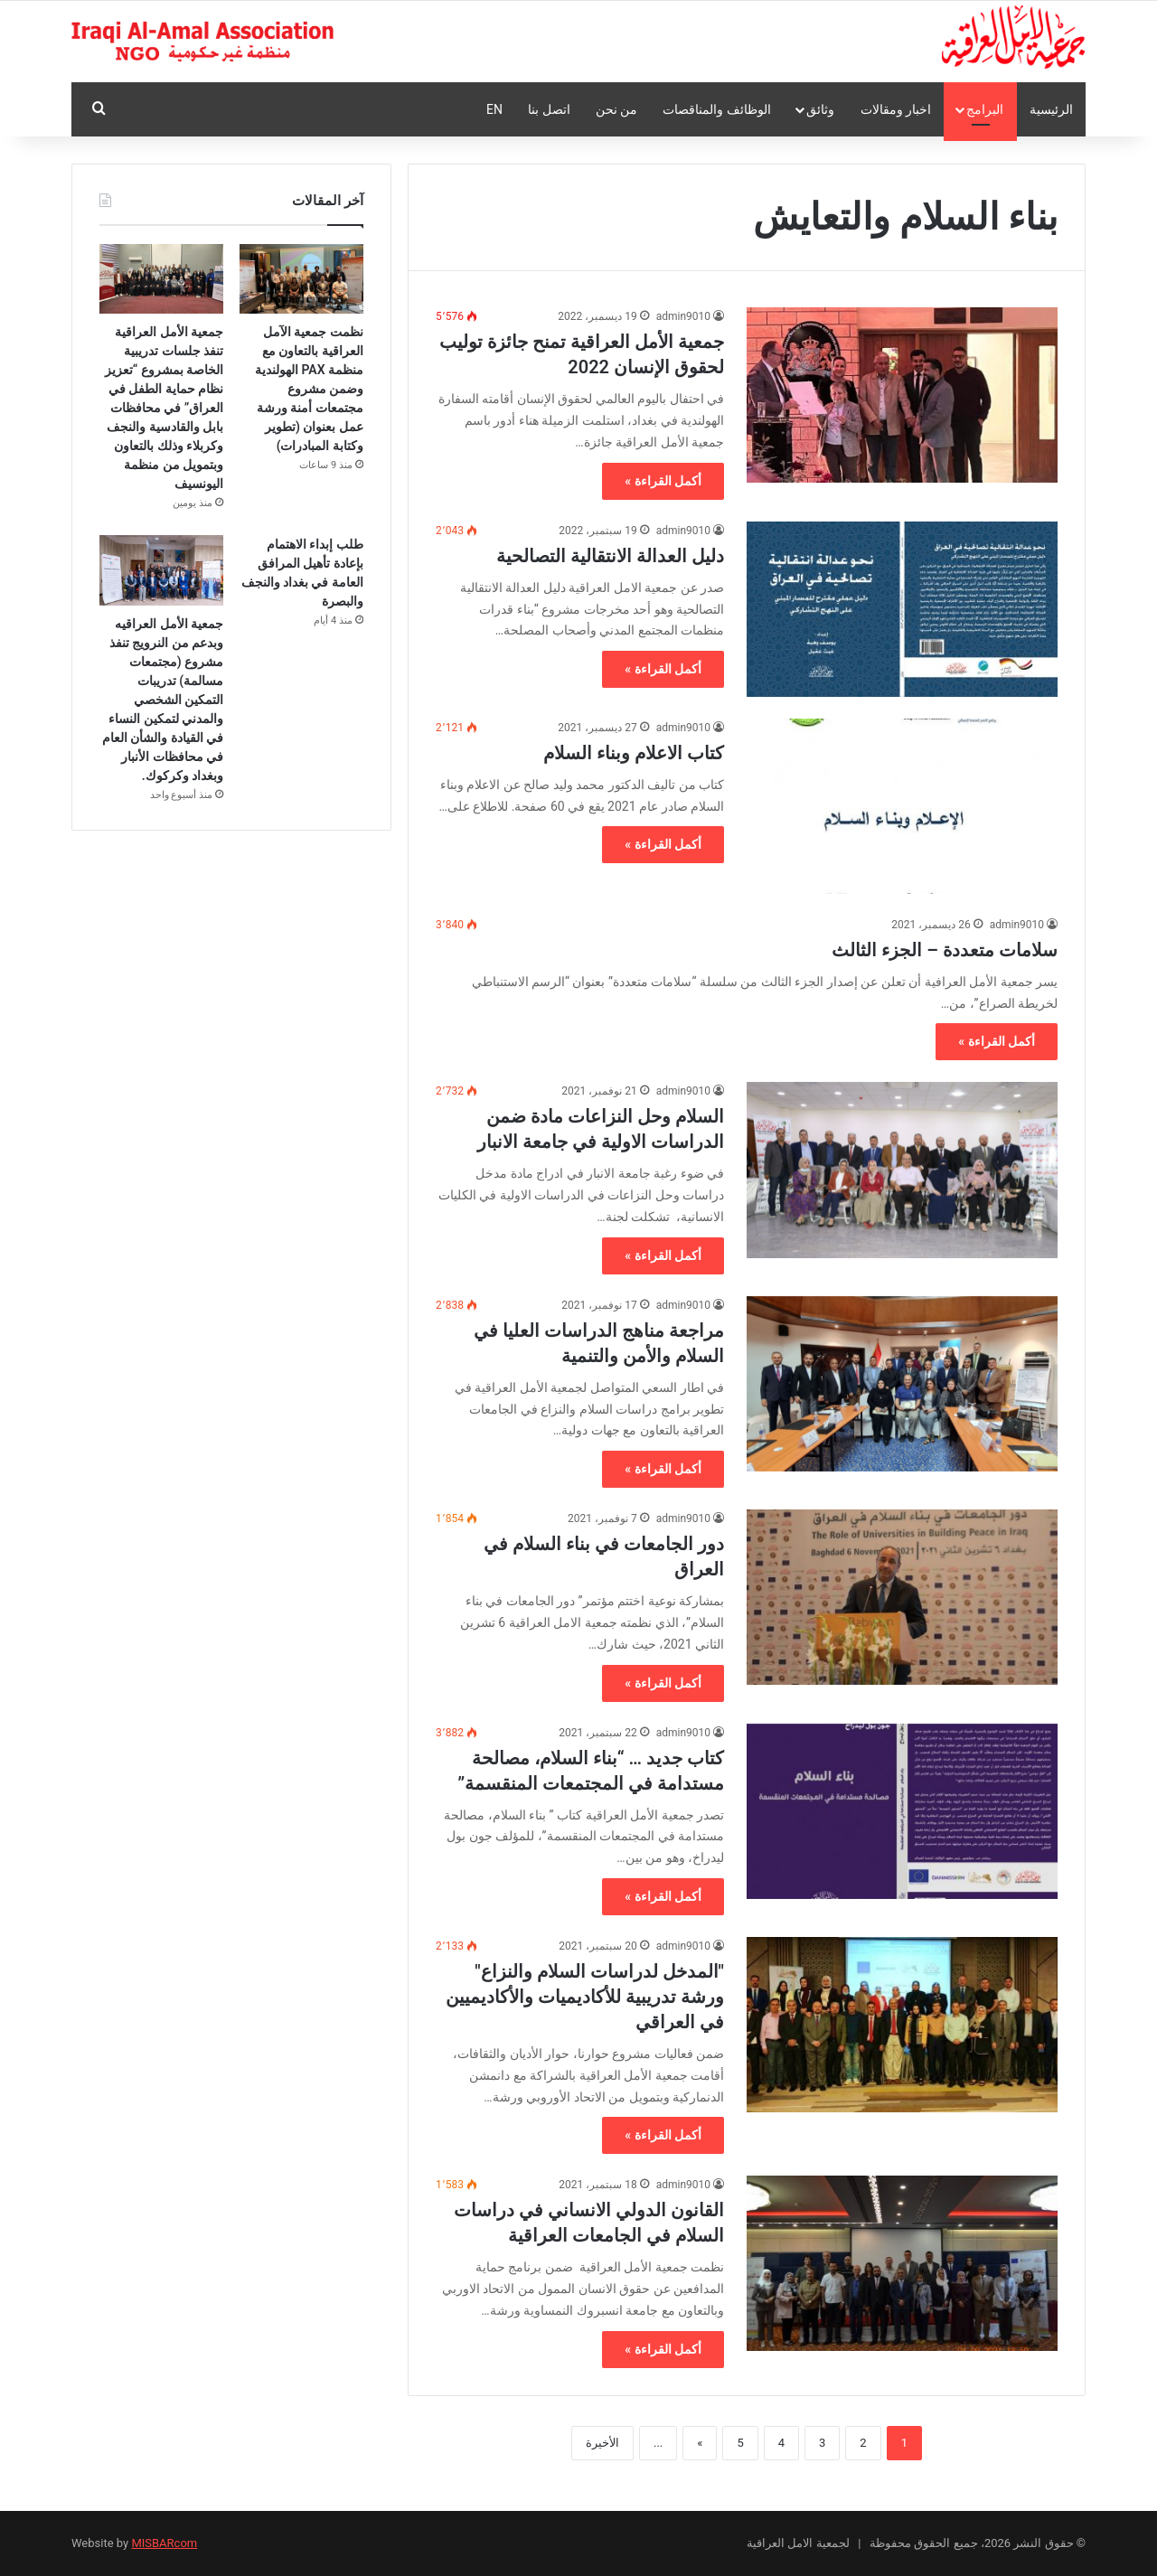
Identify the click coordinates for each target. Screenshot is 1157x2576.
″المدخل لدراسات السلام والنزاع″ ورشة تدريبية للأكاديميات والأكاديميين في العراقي (585, 1996)
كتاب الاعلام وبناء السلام (633, 753)
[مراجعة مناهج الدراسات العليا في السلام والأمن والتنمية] (902, 1383)
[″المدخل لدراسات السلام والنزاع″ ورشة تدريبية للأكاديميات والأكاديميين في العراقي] (902, 2024)
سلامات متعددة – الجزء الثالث (945, 950)
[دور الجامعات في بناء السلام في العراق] (902, 1597)
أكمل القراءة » (663, 481)
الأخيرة (602, 2442)
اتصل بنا (548, 109)
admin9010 (683, 316)
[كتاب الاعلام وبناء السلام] (902, 806)
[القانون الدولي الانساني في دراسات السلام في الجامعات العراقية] (902, 2263)
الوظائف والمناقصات (716, 109)
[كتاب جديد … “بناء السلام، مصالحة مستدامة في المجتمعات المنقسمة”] (902, 1811)
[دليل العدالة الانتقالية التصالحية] (902, 609)
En (494, 109)
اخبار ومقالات (896, 109)
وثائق (820, 109)
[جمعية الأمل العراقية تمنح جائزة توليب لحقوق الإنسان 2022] (902, 395)
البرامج (984, 109)
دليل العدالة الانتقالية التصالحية (610, 556)
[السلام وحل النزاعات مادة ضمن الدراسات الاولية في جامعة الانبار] (902, 1169)
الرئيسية (1051, 109)
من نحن (616, 109)
